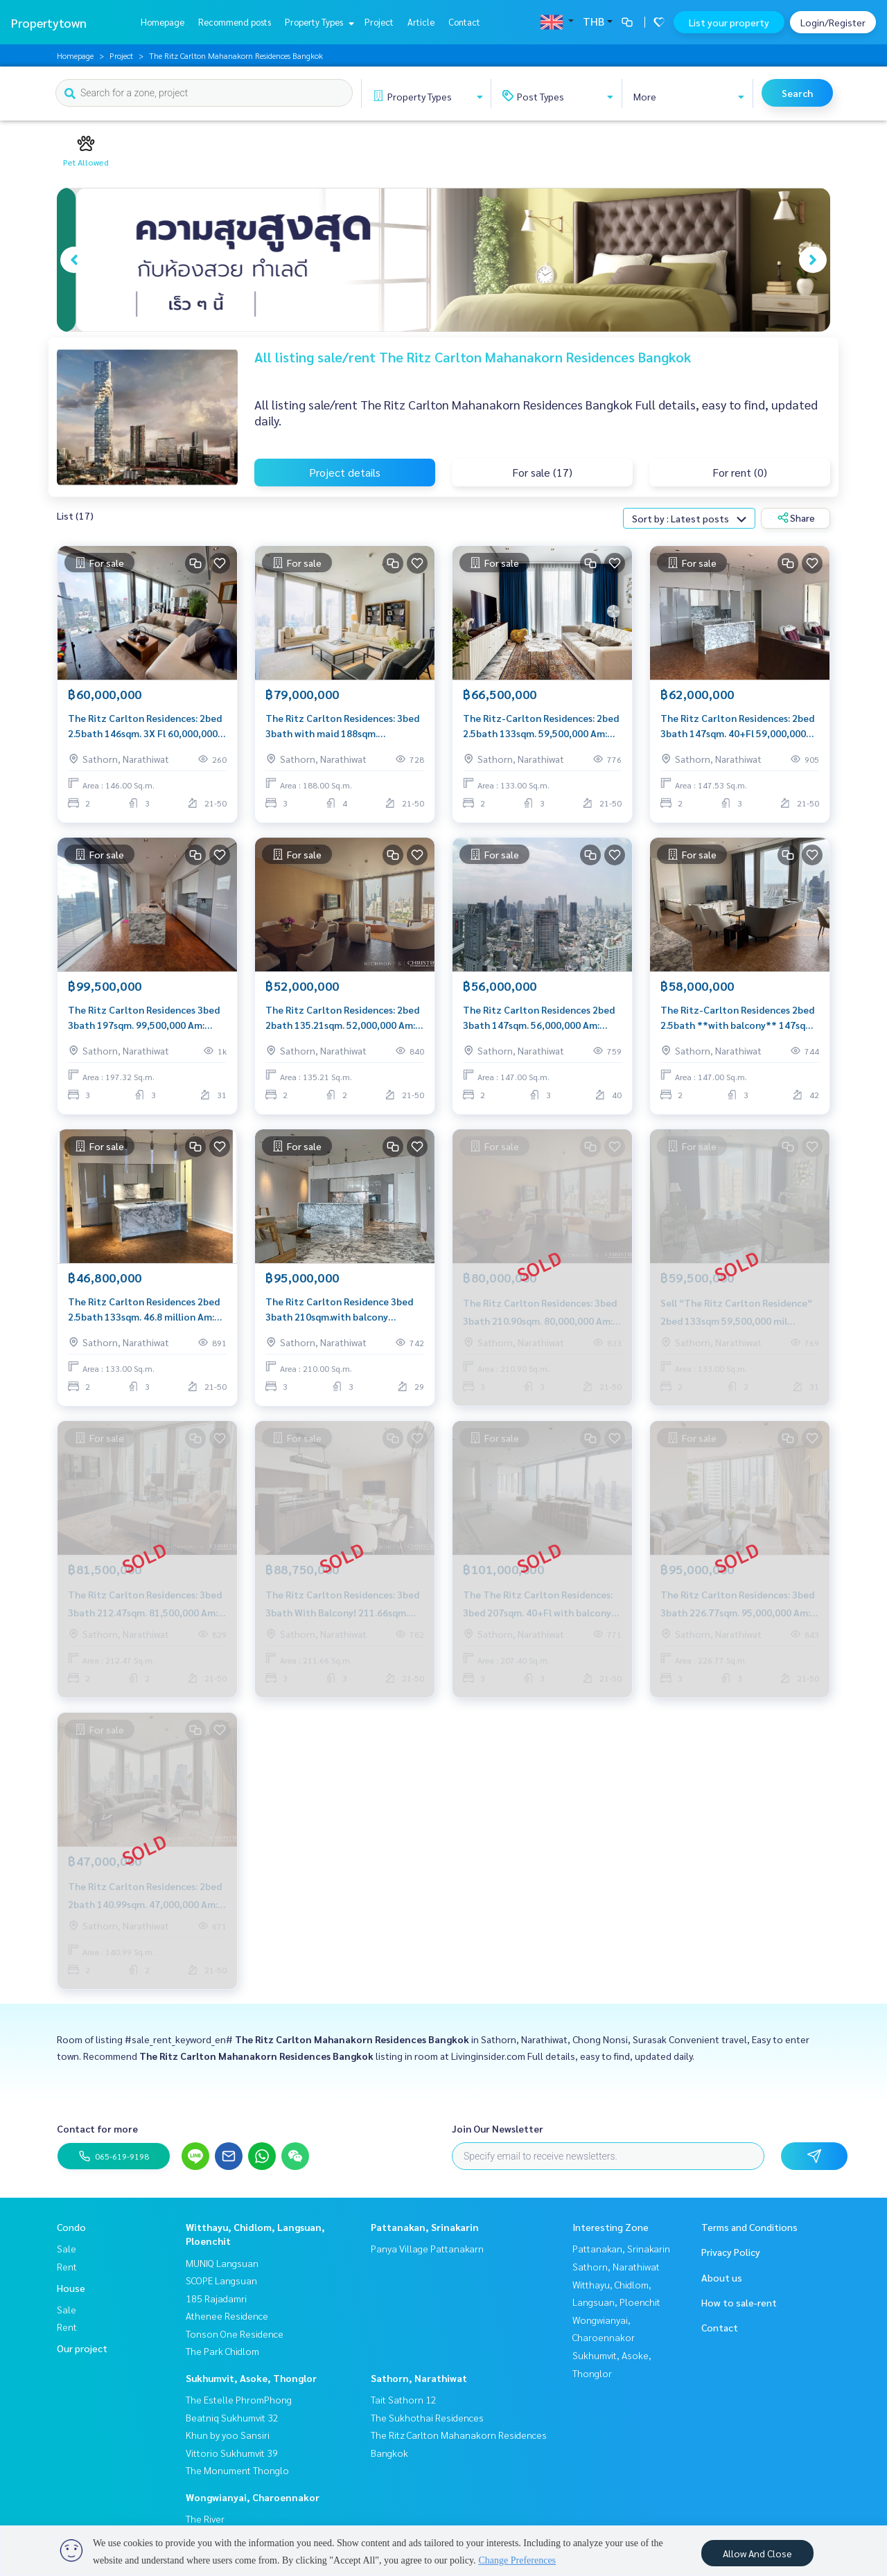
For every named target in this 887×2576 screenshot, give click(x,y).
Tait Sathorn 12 (404, 2399)
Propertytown (49, 22)
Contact (464, 22)
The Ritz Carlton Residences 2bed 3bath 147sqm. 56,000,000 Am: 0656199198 (539, 1018)
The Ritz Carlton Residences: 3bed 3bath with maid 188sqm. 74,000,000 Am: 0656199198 (342, 726)
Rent (67, 2266)
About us (721, 2277)
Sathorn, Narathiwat (419, 2378)
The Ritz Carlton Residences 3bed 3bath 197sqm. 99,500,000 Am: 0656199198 (144, 1018)
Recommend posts (234, 22)
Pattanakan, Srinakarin (425, 2227)
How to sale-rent (739, 2302)
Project (379, 22)
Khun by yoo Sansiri (228, 2434)
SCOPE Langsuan (221, 2280)
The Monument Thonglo (237, 2470)
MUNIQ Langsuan (222, 2263)
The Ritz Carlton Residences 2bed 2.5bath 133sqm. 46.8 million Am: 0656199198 (144, 1310)
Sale (66, 2248)
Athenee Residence (227, 2315)
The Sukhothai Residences (427, 2417)
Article (420, 22)
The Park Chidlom (222, 2351)
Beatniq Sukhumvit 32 (232, 2417)
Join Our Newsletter (497, 2128)
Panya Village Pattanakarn (427, 2248)
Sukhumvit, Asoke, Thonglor (251, 2378)
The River (205, 2518)
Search (797, 93)
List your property (729, 22)
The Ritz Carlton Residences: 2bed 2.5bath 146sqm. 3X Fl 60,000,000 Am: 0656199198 (145, 726)
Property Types (318, 22)
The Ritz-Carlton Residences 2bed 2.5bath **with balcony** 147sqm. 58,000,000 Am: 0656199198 (738, 1018)
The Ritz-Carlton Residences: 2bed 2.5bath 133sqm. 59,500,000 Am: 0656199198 (541, 726)
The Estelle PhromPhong (239, 2399)
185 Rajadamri (216, 2298)
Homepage (162, 22)
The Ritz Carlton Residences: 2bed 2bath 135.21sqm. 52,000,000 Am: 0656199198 (342, 1018)
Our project (82, 2348)
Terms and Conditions (749, 2227)
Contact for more (97, 2128)
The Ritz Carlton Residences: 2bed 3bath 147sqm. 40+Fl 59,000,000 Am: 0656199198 (737, 726)
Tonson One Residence (234, 2333)
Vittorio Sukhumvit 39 (232, 2452)
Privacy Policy (730, 2252)
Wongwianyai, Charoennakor (252, 2497)
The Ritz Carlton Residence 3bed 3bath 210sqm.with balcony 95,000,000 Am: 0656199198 (339, 1310)
